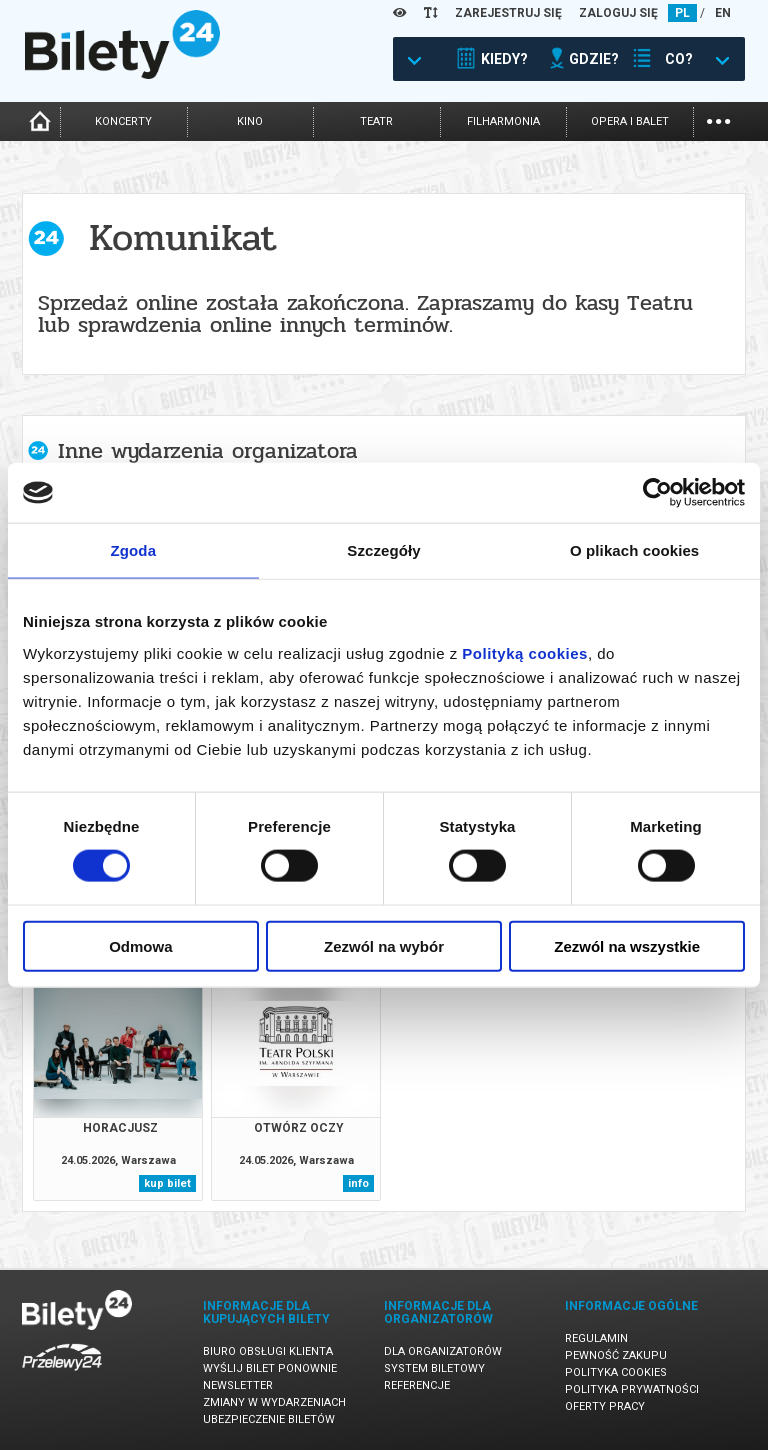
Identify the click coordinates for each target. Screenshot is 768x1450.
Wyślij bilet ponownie (270, 1368)
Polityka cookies (616, 1372)
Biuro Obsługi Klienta (268, 1351)
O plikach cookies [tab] (634, 550)
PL (682, 13)
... (718, 119)
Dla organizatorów (443, 1351)
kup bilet (167, 1183)
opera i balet (630, 121)
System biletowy (434, 1368)
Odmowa (140, 945)
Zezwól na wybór (384, 945)
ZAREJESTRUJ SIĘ (508, 13)
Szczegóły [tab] (383, 550)
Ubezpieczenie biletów (269, 1419)
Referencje (417, 1385)
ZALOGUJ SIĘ (618, 13)
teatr (376, 121)
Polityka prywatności (632, 1389)
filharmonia (503, 121)
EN (723, 13)
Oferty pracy (605, 1406)
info (358, 1183)
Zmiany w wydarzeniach (274, 1402)
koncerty (123, 121)
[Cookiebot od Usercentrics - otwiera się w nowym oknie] (657, 493)
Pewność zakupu (616, 1355)
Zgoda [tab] (134, 550)
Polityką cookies (525, 652)
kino (250, 121)
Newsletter (238, 1385)
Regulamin (596, 1338)
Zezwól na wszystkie (627, 945)
